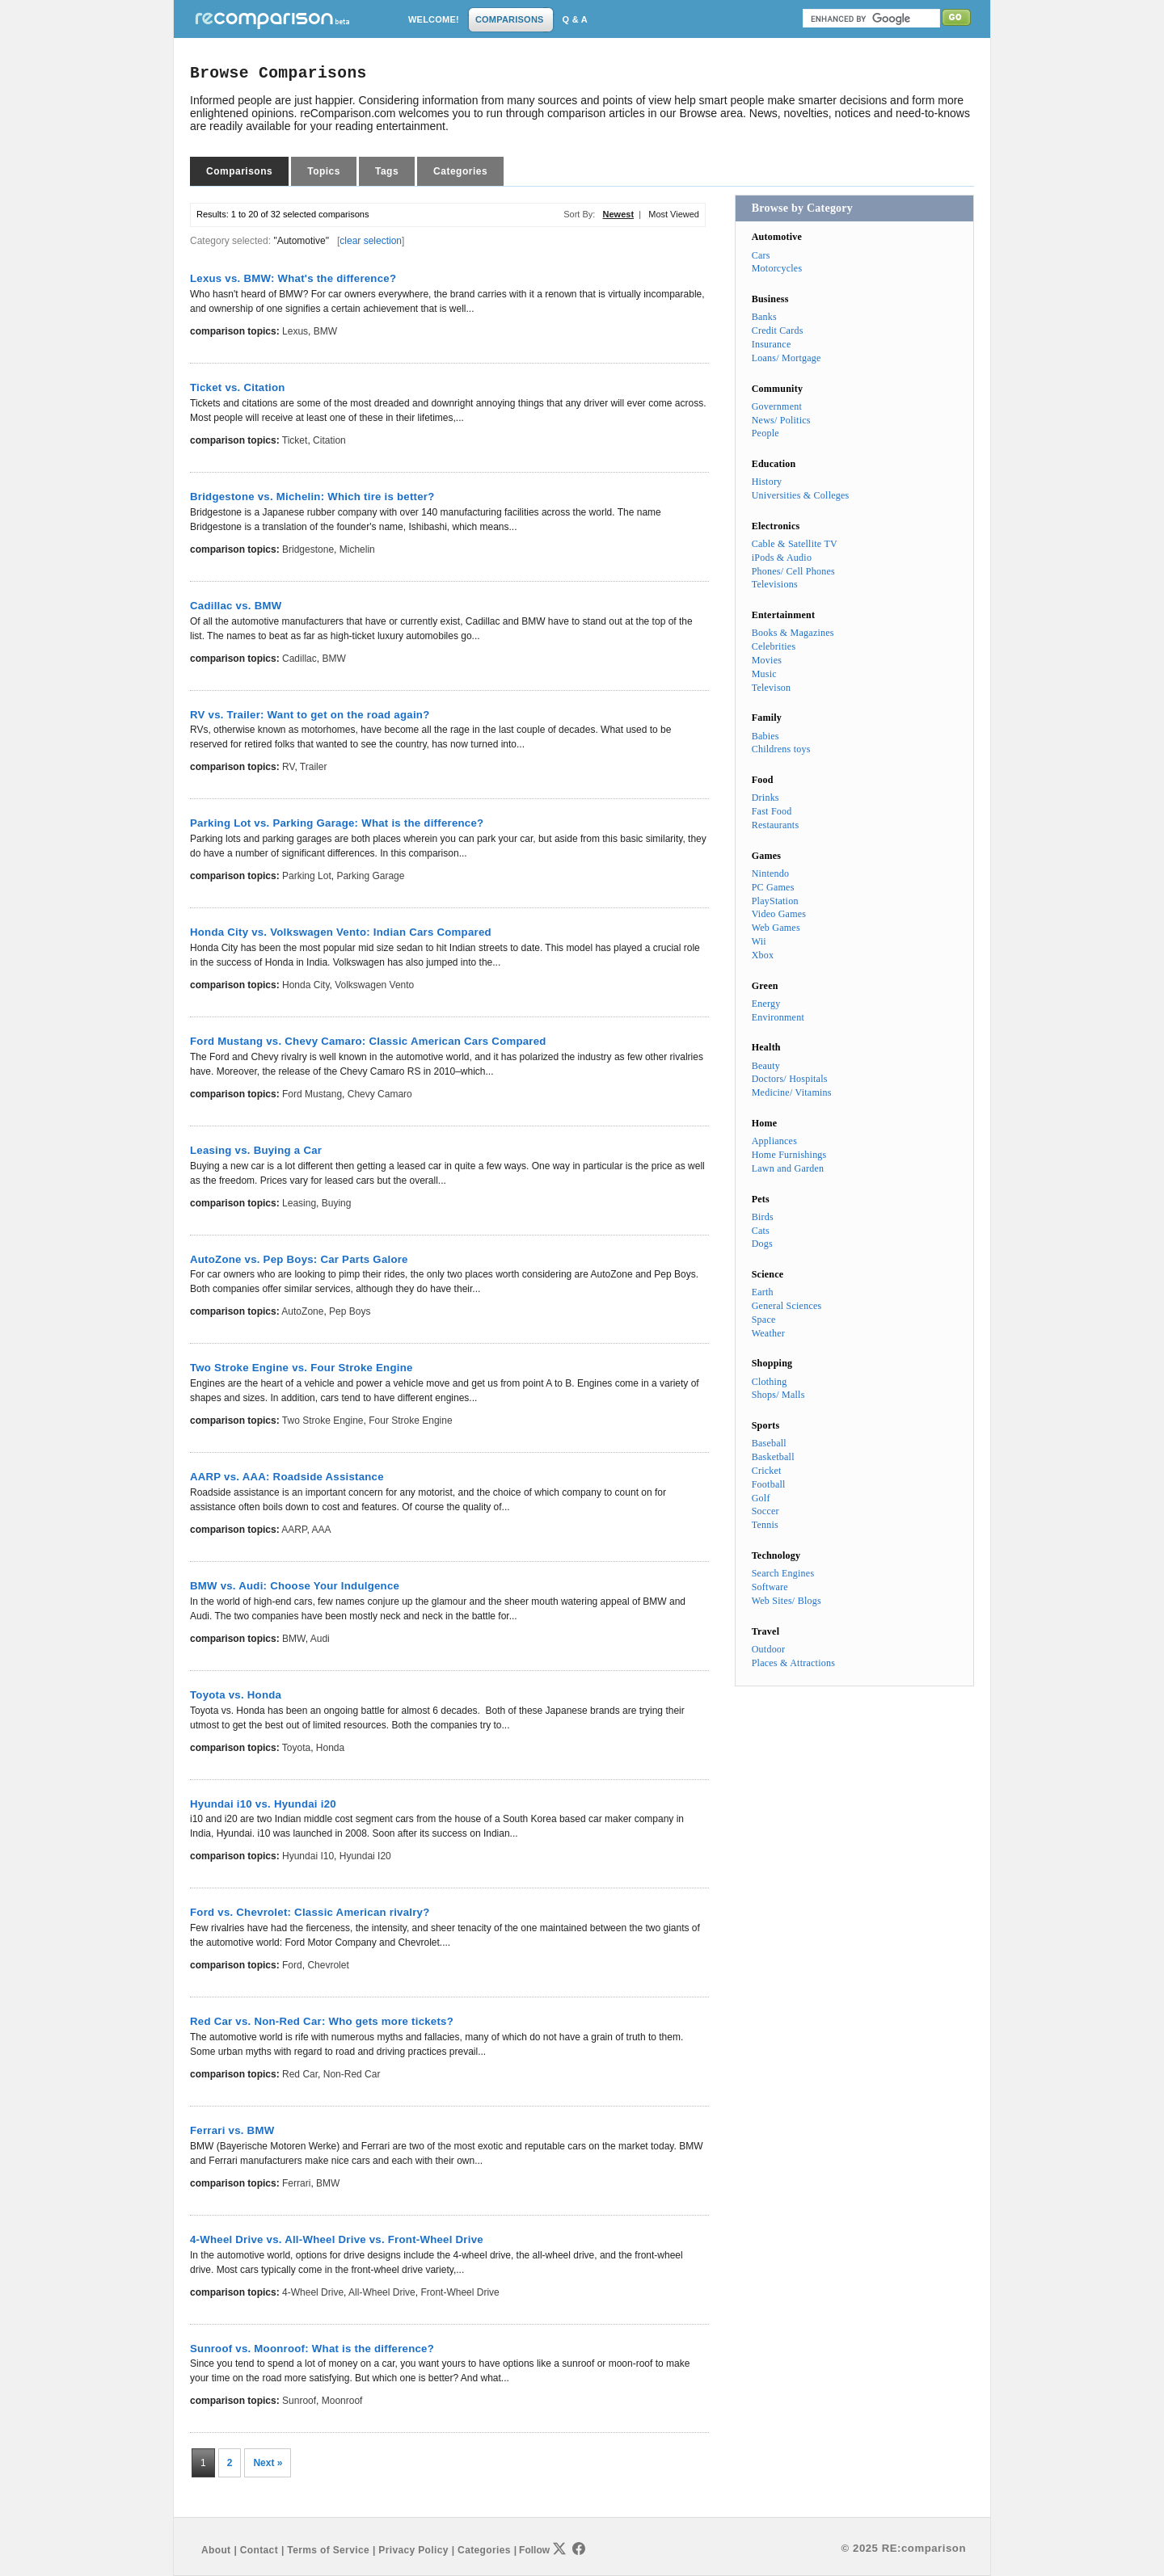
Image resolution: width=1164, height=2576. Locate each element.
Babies (765, 736)
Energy (766, 1003)
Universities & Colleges (801, 495)
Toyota (296, 1747)
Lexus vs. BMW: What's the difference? (293, 278)
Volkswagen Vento (374, 985)
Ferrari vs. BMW (232, 2130)
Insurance (771, 344)
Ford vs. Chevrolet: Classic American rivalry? (310, 1912)
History (767, 481)
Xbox (763, 955)
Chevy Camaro (380, 1094)
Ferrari (296, 2183)
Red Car (300, 2074)
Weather (768, 1333)
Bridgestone (308, 549)
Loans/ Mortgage (786, 358)
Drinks (765, 797)
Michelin (357, 549)
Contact (259, 2550)
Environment (778, 1017)
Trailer (313, 766)
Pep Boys (349, 1311)
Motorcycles (777, 268)
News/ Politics (781, 420)
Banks (764, 316)
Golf (761, 1498)
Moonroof (342, 2400)
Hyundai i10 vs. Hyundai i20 (263, 1804)
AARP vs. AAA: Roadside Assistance (287, 1477)
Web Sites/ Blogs (786, 1600)
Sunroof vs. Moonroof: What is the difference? (312, 2348)
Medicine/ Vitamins (792, 1092)
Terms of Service (328, 2550)
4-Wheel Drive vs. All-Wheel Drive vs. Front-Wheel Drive (336, 2239)
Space (764, 1319)
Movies (767, 660)
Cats (761, 1230)
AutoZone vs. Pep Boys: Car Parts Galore (299, 1259)
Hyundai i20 (365, 1856)
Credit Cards (777, 330)
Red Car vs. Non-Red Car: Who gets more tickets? (321, 2021)
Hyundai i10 (308, 1856)
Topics (323, 171)
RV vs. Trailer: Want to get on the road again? (309, 715)
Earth (763, 1292)
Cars (761, 255)
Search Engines (783, 1573)
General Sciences (787, 1305)
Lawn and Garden (788, 1168)
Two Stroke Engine (323, 1420)
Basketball (773, 1457)
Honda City (305, 985)
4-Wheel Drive (313, 2292)
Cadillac (299, 658)
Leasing (299, 1203)
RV (288, 766)
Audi (320, 1638)
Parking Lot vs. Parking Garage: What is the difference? (336, 823)
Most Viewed (673, 214)
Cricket (767, 1470)
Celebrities (774, 646)
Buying (337, 1203)
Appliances (774, 1141)
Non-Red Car (352, 2074)
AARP (293, 1529)
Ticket (295, 440)
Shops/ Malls (778, 1394)
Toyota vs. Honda (235, 1695)
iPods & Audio (782, 557)
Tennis (765, 1524)
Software (770, 1587)
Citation (329, 440)
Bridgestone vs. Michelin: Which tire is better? (312, 496)
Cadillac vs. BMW (235, 606)
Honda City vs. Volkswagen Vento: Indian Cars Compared (340, 932)
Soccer (765, 1511)
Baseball (769, 1443)
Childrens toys (781, 749)
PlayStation (775, 901)
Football (769, 1484)
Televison (771, 687)
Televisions (775, 584)
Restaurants (775, 825)
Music (764, 674)
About (215, 2550)
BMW (325, 331)
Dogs (762, 1243)
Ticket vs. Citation (237, 387)
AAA (321, 1529)
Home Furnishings (789, 1154)
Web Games (776, 927)
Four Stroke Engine (410, 1420)
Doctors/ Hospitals (790, 1078)
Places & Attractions (793, 1663)
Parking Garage (370, 876)
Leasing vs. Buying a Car (256, 1150)
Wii (759, 941)
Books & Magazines (793, 632)
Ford (292, 1965)
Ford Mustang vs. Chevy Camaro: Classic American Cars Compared (368, 1041)
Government (777, 406)
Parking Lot (306, 876)
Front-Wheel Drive (459, 2292)
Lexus (295, 331)
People (765, 433)
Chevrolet (327, 1965)
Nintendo (771, 873)
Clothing (769, 1381)
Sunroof (299, 2400)
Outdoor (769, 1649)
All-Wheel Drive (381, 2292)
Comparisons (239, 171)
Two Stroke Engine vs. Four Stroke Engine (301, 1368)
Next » (267, 2463)
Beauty (766, 1065)
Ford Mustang (312, 1094)
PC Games (773, 887)
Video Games (779, 914)
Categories (460, 171)
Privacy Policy (413, 2550)
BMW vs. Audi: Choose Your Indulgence (294, 1586)
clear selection (371, 240)
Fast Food (772, 811)
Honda (330, 1747)
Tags (387, 171)
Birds (763, 1217)
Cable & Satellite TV (794, 543)
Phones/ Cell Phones (793, 571)
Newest (619, 214)
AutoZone (302, 1311)
